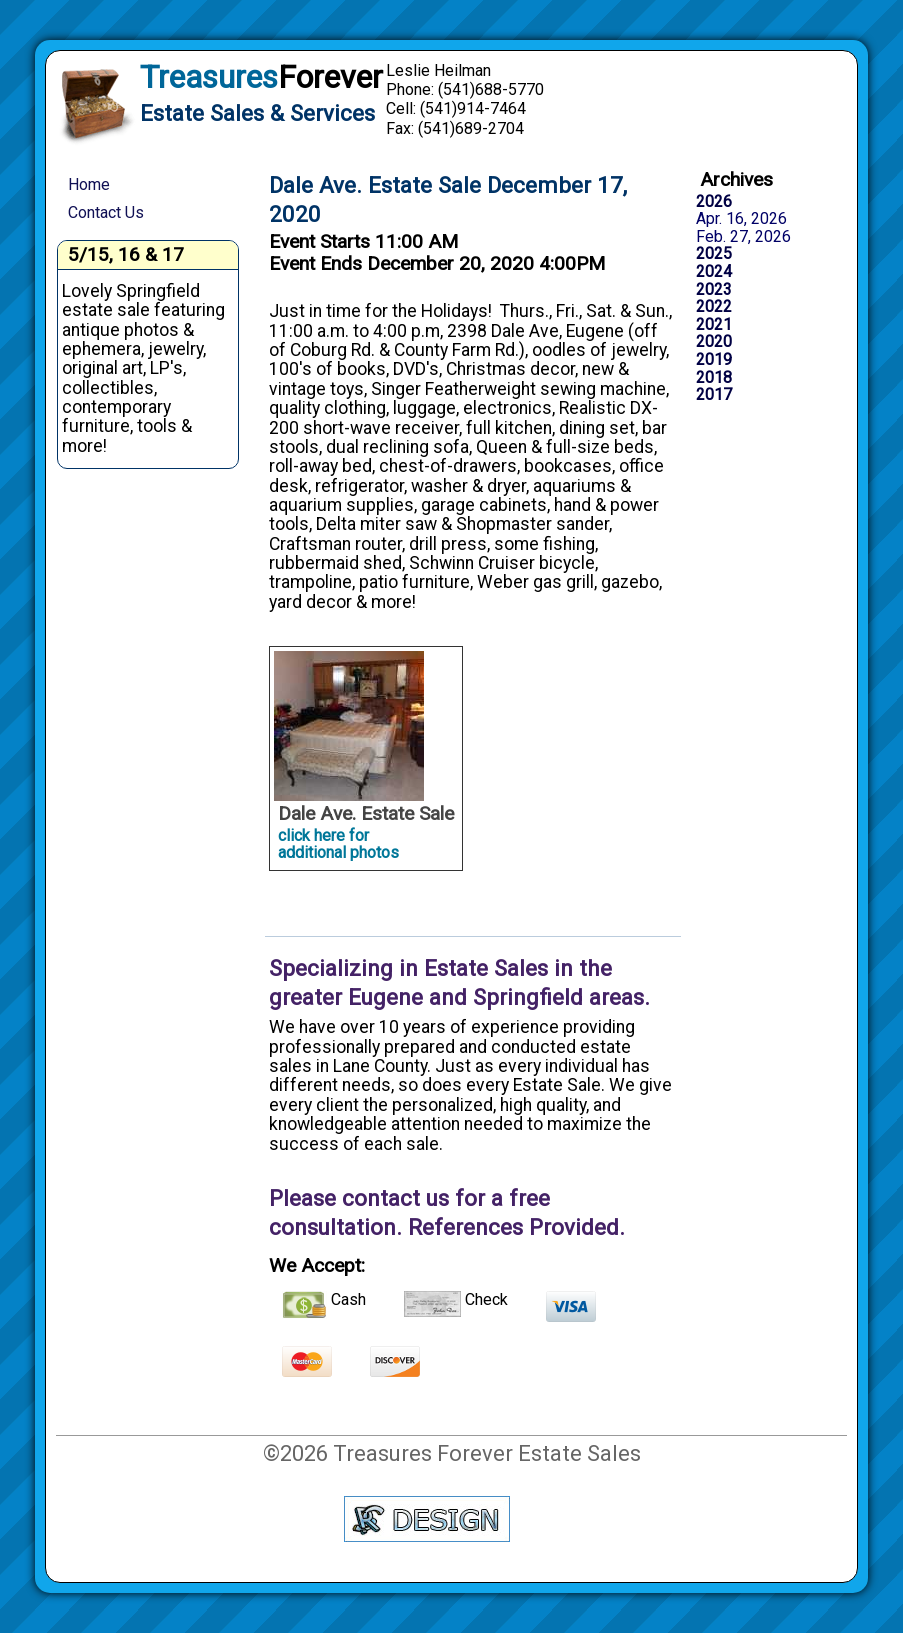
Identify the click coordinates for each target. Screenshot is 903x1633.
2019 (714, 360)
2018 (714, 378)
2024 (714, 272)
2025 (714, 254)
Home (89, 184)
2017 (714, 395)
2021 (714, 325)
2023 (714, 290)
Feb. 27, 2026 (743, 237)
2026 (714, 202)
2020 (714, 342)
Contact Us (106, 212)
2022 (714, 307)
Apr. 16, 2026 (741, 219)
